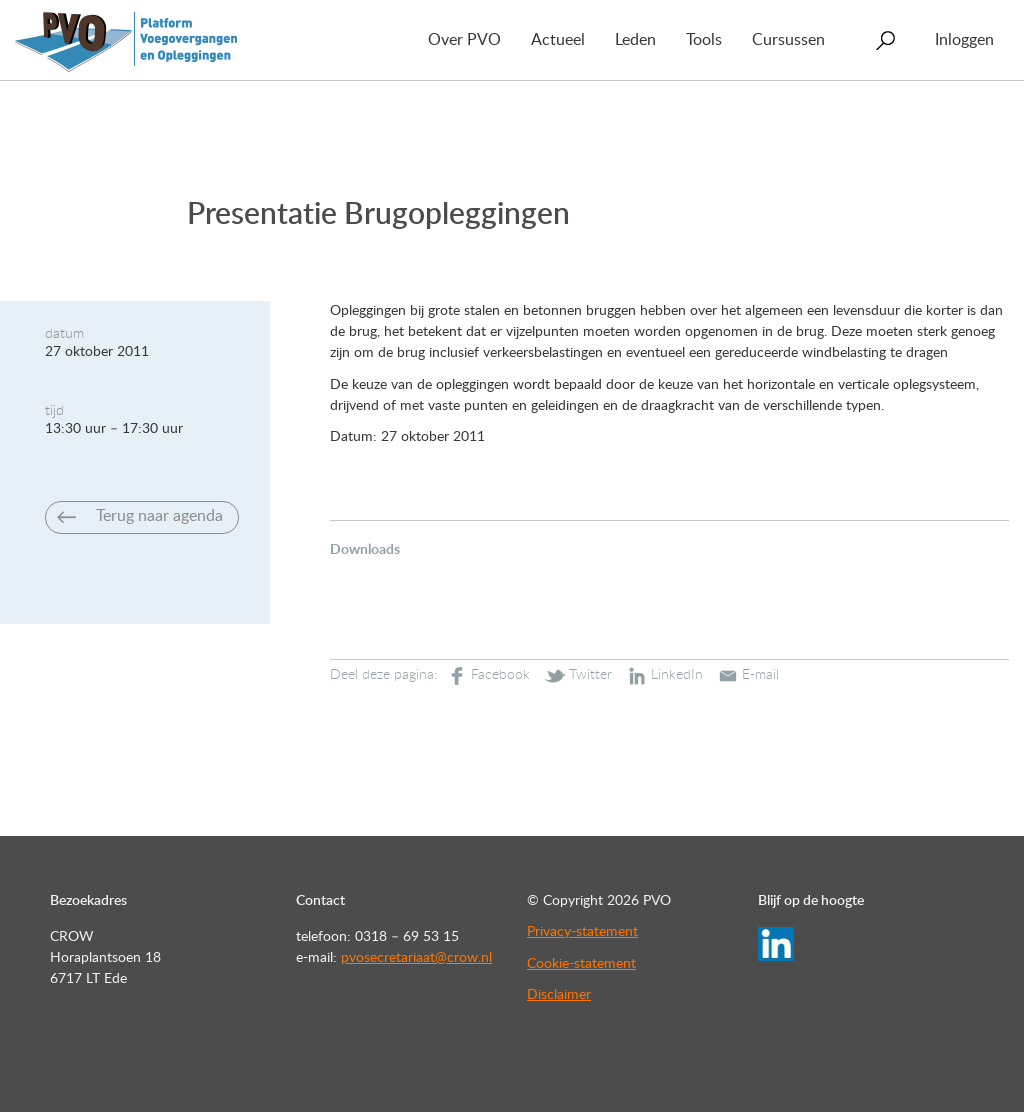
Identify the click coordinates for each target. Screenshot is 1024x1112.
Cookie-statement (581, 964)
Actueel (558, 40)
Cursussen (788, 40)
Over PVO (464, 40)
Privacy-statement (582, 932)
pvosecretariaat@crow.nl (416, 958)
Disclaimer (559, 995)
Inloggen (964, 40)
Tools (704, 40)
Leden (635, 40)
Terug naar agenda (159, 516)
